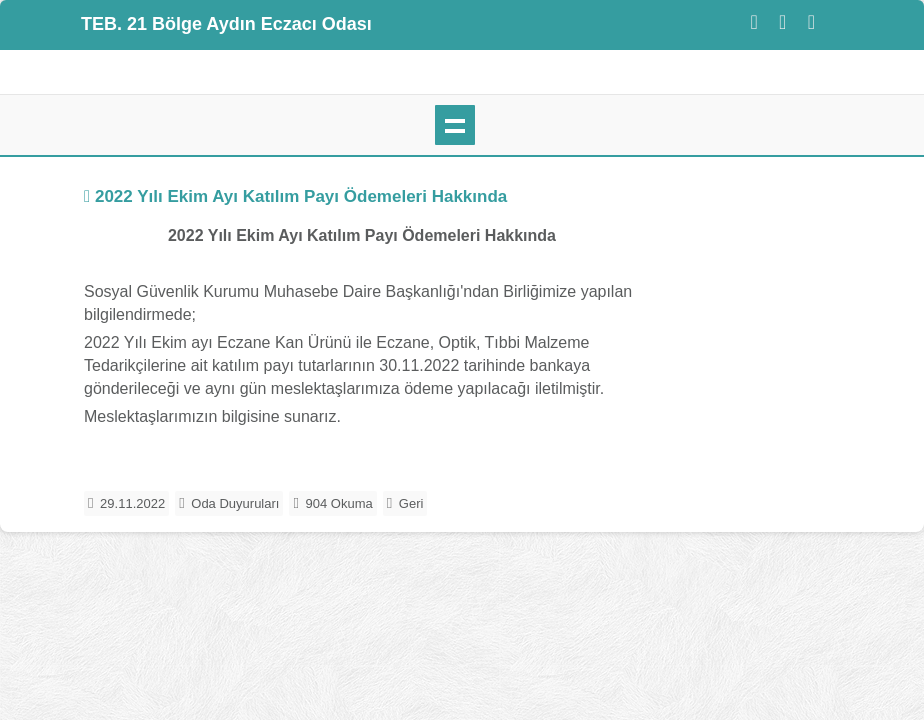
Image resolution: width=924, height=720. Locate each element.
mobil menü (455, 125)
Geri (411, 503)
